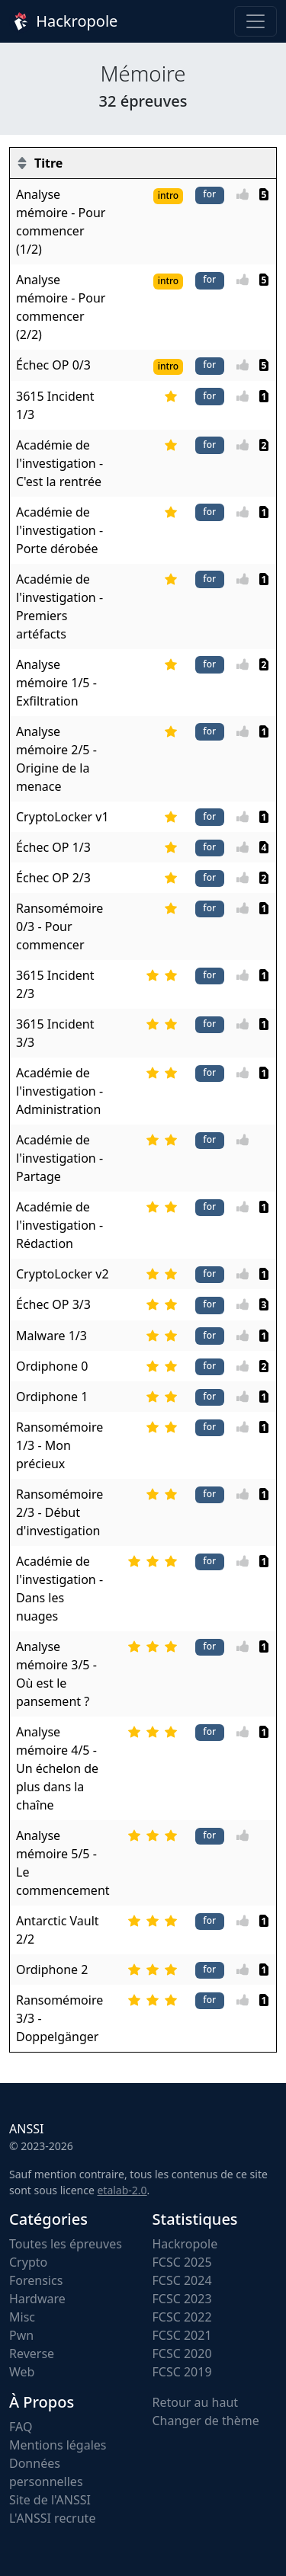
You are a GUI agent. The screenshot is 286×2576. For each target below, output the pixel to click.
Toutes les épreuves (65, 2243)
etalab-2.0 (121, 2190)
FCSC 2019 (182, 2371)
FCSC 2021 (182, 2335)
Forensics (36, 2280)
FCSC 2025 (182, 2262)
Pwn (21, 2335)
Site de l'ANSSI (50, 2499)
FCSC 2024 (182, 2280)
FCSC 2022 (182, 2317)
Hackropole (63, 21)
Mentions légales (58, 2445)
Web (21, 2371)
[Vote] (247, 194)
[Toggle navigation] (255, 21)
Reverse (31, 2353)
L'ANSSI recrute (52, 2518)
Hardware (37, 2298)
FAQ (20, 2426)
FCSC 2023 (182, 2298)
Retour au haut (196, 2402)
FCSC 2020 (182, 2353)
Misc (22, 2317)
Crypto (28, 2262)
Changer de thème (206, 2420)
